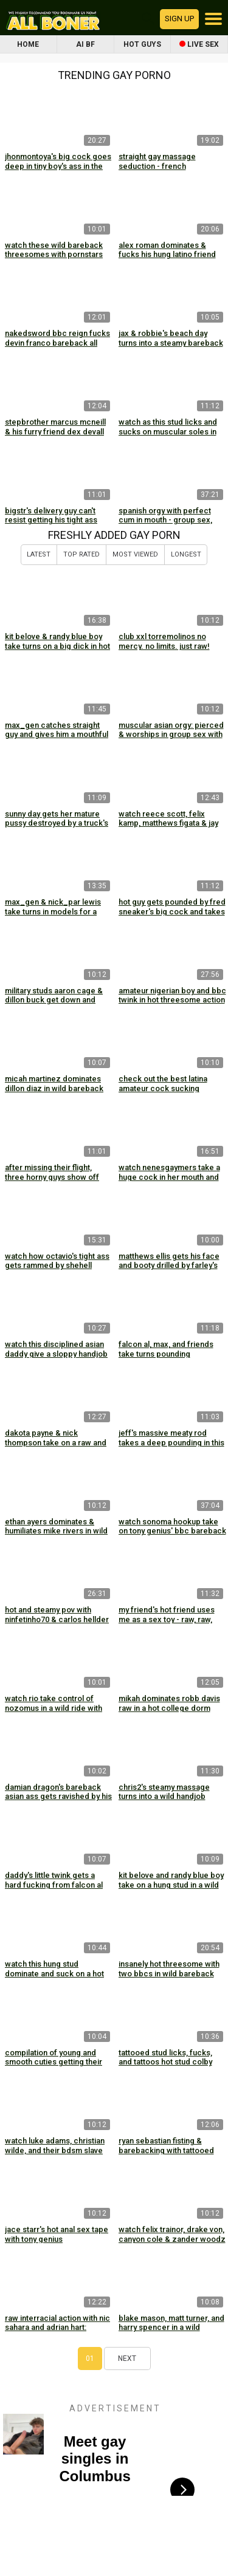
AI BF (85, 44)
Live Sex (199, 44)
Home (28, 44)
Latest (38, 554)
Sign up (179, 18)
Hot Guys (142, 44)
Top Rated (81, 554)
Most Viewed (135, 554)
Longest (186, 554)
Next (127, 2358)
